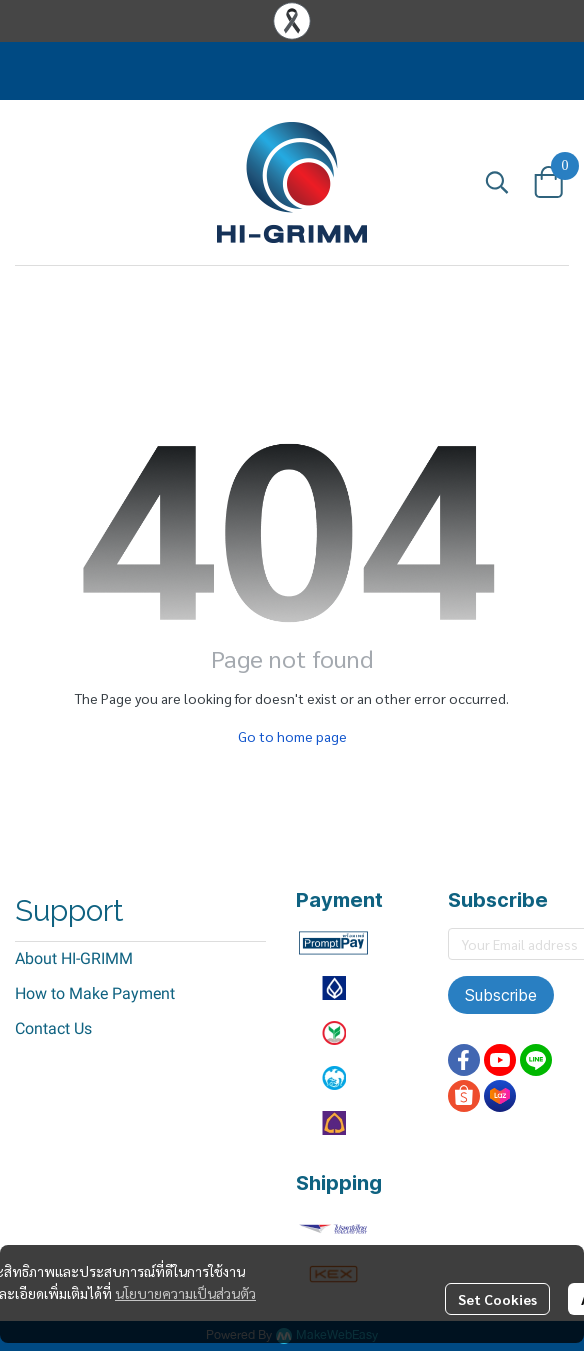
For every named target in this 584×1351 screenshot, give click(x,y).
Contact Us (53, 1028)
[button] (497, 182)
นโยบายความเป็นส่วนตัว (185, 1293)
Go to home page (292, 736)
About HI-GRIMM (74, 958)
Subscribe (501, 995)
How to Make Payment (95, 993)
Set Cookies (497, 1299)
